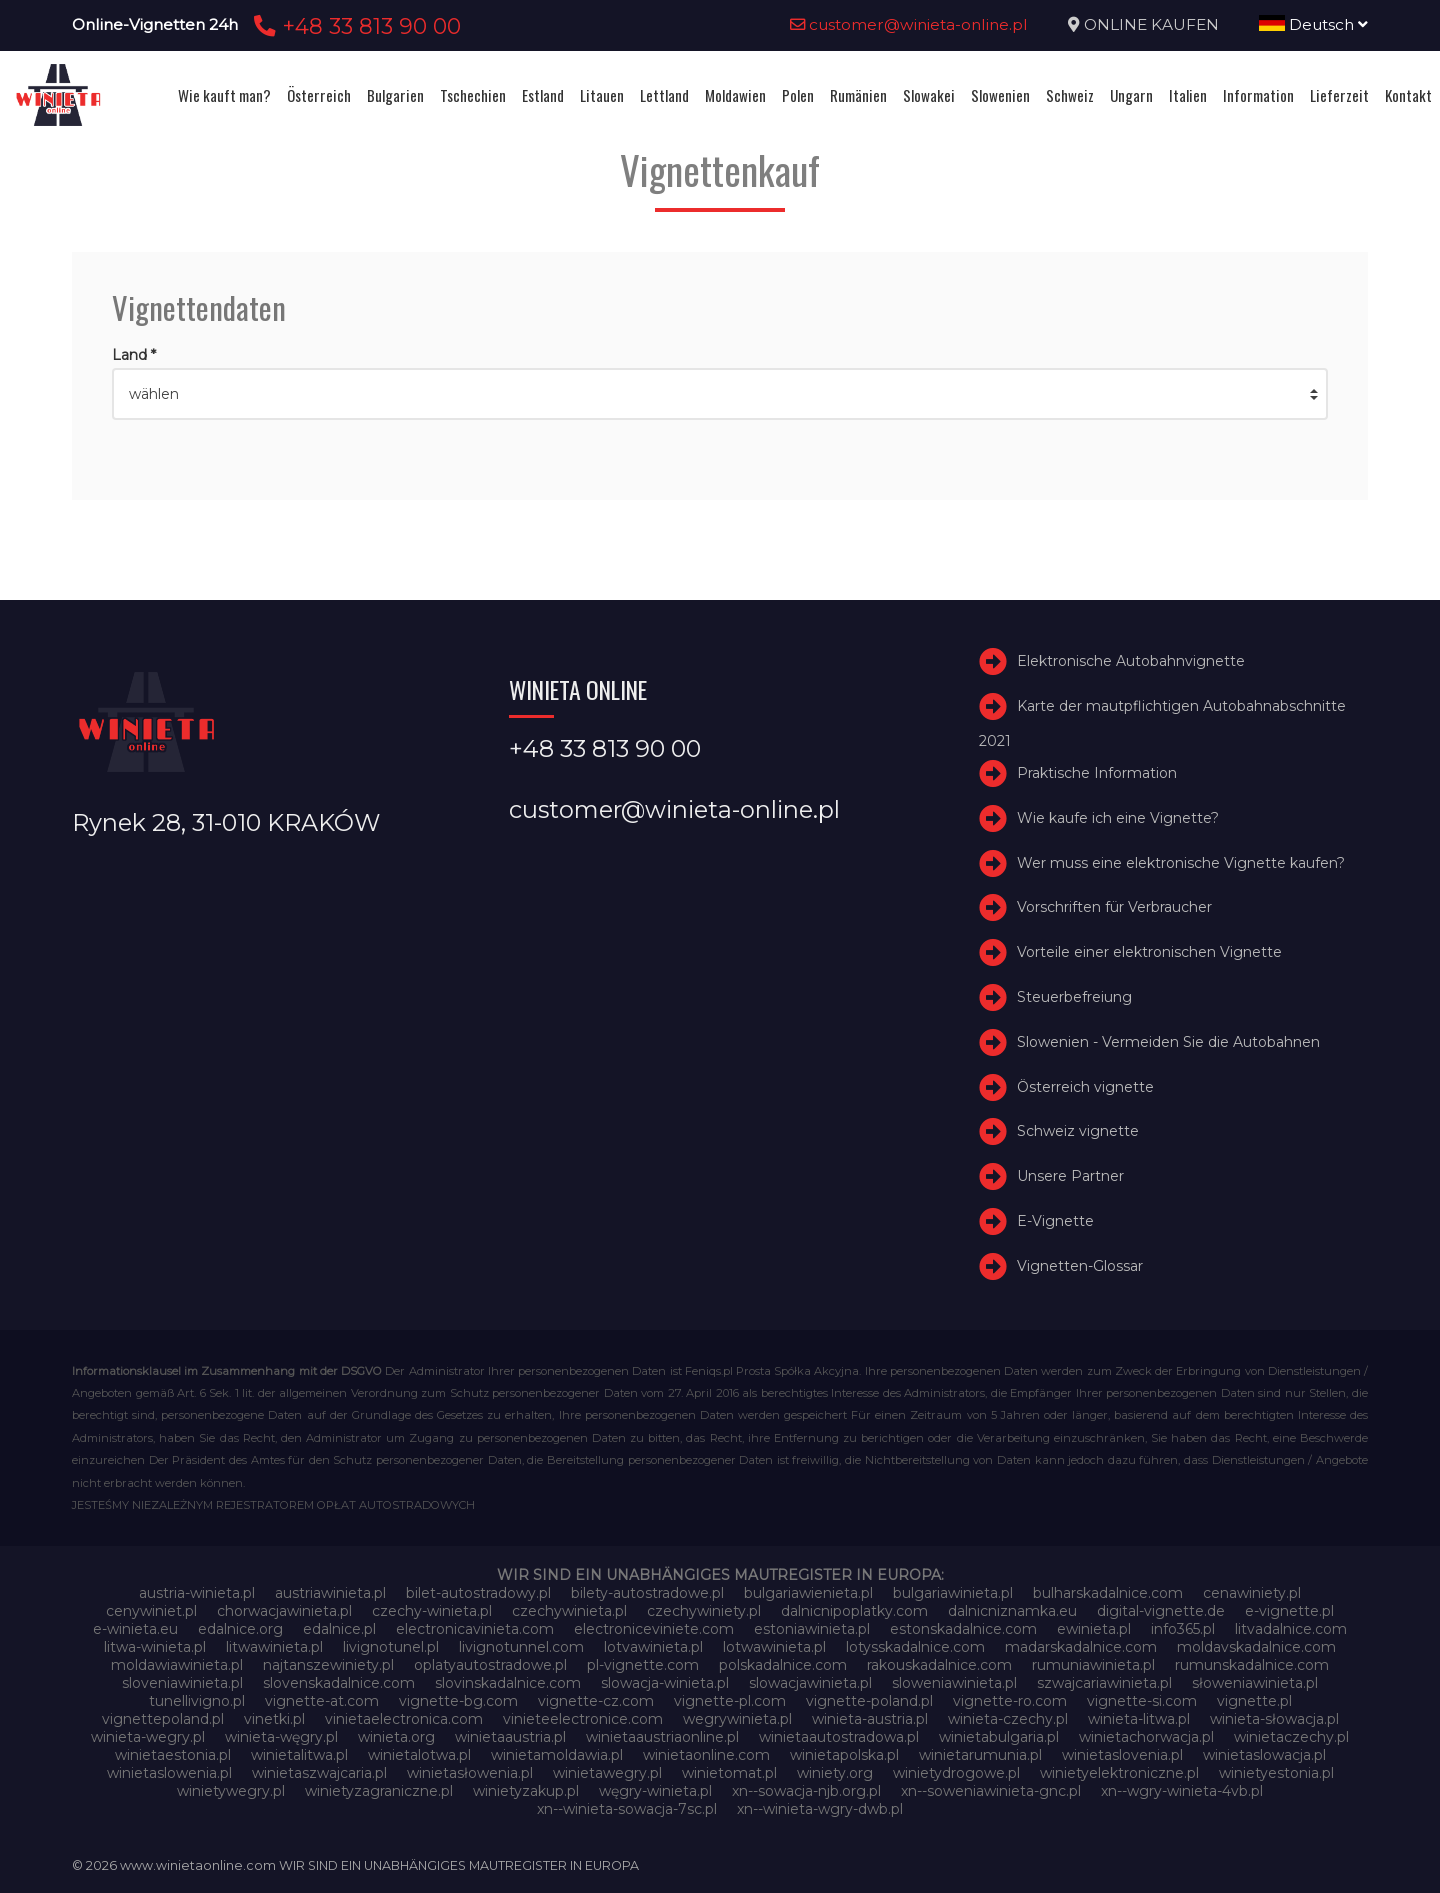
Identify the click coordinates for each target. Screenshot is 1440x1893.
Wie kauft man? (224, 95)
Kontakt (1408, 95)
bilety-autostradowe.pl (647, 1593)
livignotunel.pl (391, 1647)
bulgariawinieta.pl (953, 1593)
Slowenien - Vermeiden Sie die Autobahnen (1168, 1042)
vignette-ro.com (1010, 1701)
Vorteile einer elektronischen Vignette (1149, 952)
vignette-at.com (322, 1701)
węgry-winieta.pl (655, 1791)
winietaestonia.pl (173, 1755)
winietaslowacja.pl (1264, 1755)
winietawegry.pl (607, 1773)
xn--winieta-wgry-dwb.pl (820, 1809)
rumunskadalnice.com (1252, 1665)
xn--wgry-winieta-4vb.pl (1182, 1791)
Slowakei (929, 95)
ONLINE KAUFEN (1151, 24)
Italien (1188, 95)
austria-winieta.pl (197, 1593)
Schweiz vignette (1078, 1131)
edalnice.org (240, 1629)
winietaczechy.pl (1291, 1737)
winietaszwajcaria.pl (319, 1773)
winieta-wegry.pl (148, 1737)
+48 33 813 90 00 (354, 26)
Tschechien (473, 95)
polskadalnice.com (783, 1665)
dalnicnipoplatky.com (854, 1611)
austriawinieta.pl (330, 1593)
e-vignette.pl (1289, 1611)
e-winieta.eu (135, 1629)
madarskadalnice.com (1081, 1647)
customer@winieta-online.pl (909, 24)
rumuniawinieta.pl (1093, 1665)
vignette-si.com (1142, 1701)
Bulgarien (395, 95)
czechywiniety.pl (704, 1611)
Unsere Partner (1070, 1176)
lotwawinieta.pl (774, 1647)
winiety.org (835, 1773)
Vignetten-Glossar (1080, 1266)
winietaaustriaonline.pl (662, 1737)
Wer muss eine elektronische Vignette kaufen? (1181, 863)
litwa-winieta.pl (155, 1647)
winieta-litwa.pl (1139, 1719)
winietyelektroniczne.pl (1119, 1773)
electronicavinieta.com (475, 1629)
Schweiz (1070, 95)
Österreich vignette (1085, 1087)
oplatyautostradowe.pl (490, 1665)
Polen (798, 95)
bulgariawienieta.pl (808, 1593)
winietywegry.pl (231, 1791)
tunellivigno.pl (197, 1701)
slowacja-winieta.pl (665, 1683)
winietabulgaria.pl (999, 1737)
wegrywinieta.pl (737, 1719)
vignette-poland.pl (869, 1701)
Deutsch (1313, 24)
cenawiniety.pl (1252, 1593)
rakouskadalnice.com (939, 1665)
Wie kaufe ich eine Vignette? (1118, 818)
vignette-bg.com (458, 1701)
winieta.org (396, 1737)
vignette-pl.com (730, 1701)
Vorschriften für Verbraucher (1114, 907)
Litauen (602, 95)
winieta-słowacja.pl (1274, 1719)
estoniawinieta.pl (812, 1629)
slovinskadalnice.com (508, 1683)
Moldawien (735, 95)
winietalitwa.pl (299, 1755)
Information (1258, 95)
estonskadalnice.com (963, 1629)
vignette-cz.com (596, 1701)
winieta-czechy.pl (1008, 1719)
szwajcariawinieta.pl (1104, 1683)
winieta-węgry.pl (281, 1737)
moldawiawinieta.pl (177, 1665)
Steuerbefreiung (1074, 997)
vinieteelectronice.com (583, 1719)
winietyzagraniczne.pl (379, 1791)
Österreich (319, 95)
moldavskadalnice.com (1256, 1647)
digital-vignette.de (1161, 1611)
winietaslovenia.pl (1122, 1755)
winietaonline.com (706, 1755)
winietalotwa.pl (419, 1755)
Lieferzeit (1339, 95)
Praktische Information (1097, 773)
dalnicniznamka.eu (1012, 1611)
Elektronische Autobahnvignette (1131, 661)
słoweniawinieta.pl (1255, 1683)
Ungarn (1131, 95)
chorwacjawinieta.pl (284, 1611)
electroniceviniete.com (654, 1629)
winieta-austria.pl (870, 1719)
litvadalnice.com (1291, 1629)
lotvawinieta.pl (653, 1647)
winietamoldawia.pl (557, 1755)
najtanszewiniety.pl (328, 1665)
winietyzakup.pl (526, 1791)
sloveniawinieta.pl (182, 1683)
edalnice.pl (339, 1629)
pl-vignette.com (643, 1665)
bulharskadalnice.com (1108, 1593)
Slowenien (1000, 95)
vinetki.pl (274, 1719)
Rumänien (858, 95)
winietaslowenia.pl (169, 1773)
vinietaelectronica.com (404, 1719)
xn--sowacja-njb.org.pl (806, 1791)
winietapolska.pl (844, 1755)
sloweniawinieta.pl (954, 1683)
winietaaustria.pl (510, 1737)
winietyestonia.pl (1276, 1773)
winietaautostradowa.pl (839, 1737)
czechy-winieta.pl (432, 1611)
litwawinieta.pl (274, 1647)
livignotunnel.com (521, 1647)
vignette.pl (1254, 1701)
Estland (543, 95)
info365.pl (1183, 1629)
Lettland (664, 95)
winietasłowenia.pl (470, 1773)
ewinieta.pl (1094, 1629)
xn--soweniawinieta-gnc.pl (991, 1791)
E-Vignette (1055, 1221)
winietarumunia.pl (980, 1755)
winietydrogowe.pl (956, 1773)
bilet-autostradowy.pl (478, 1593)
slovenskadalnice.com (339, 1683)
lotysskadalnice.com (915, 1647)
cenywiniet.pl (151, 1611)
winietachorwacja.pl (1146, 1737)
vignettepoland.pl (163, 1719)
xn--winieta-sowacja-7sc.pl (627, 1809)
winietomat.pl (729, 1773)
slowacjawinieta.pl (810, 1683)
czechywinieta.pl (569, 1611)
